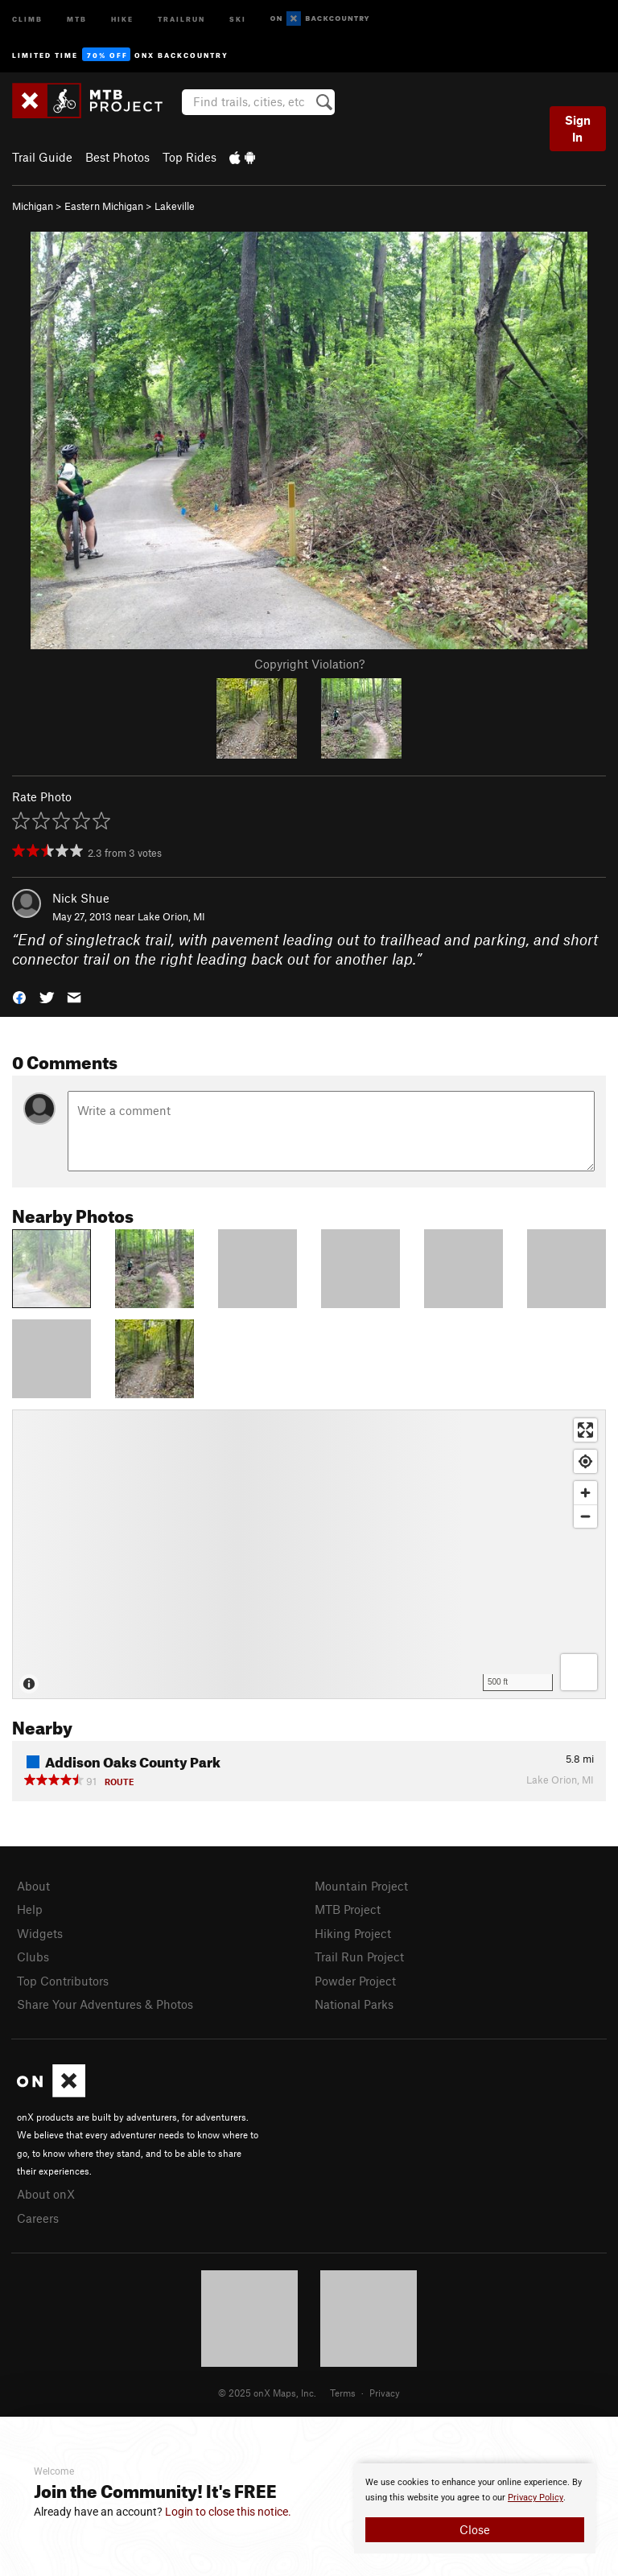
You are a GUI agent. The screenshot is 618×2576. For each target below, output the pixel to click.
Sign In (578, 128)
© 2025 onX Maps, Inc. (267, 2392)
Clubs (33, 1956)
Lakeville (174, 206)
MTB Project (348, 1909)
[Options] (579, 1672)
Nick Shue (80, 898)
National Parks (354, 2004)
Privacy (384, 2392)
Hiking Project (353, 1933)
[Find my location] (585, 1461)
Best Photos (117, 157)
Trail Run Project (359, 1956)
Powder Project (355, 1980)
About (33, 1886)
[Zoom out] (585, 1516)
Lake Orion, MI (171, 916)
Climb (27, 18)
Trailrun (181, 18)
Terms (343, 2392)
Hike (122, 18)
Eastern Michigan (103, 206)
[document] (474, 2508)
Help (30, 1909)
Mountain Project (361, 1886)
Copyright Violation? (309, 663)
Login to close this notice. (228, 2511)
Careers (38, 2218)
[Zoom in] (585, 1492)
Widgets (40, 1933)
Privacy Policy (535, 2497)
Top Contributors (63, 1980)
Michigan (32, 206)
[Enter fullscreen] (585, 1430)
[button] (19, 996)
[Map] (309, 1554)
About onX (46, 2194)
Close (474, 2529)
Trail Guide (42, 157)
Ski (237, 18)
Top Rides (189, 157)
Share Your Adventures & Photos (105, 2004)
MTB (77, 18)
